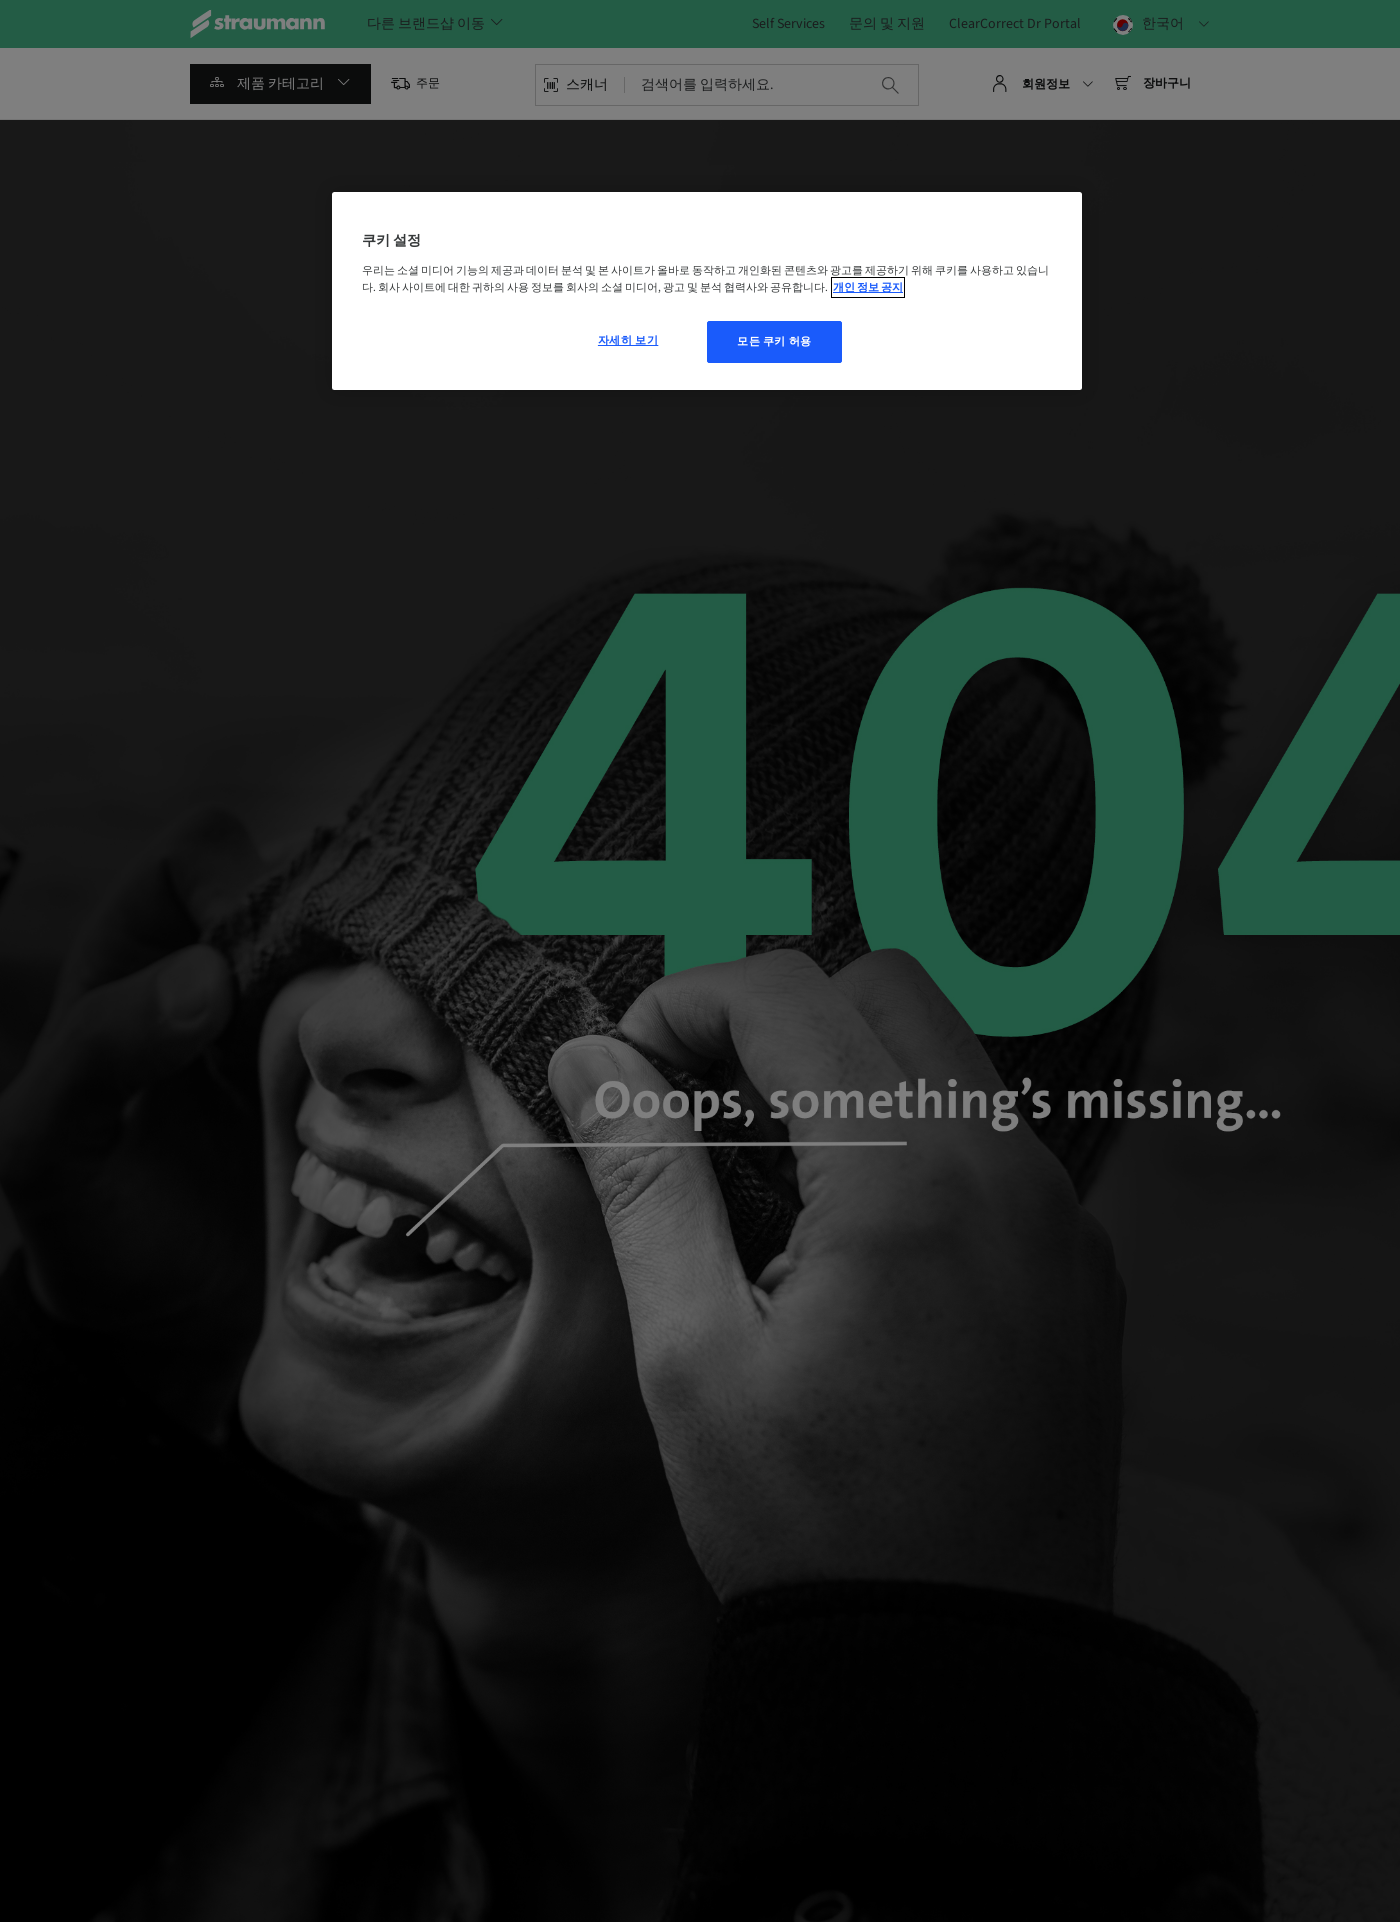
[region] (707, 291)
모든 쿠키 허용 (774, 341)
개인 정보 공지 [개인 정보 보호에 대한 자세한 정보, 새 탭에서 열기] (868, 287)
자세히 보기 (628, 340)
